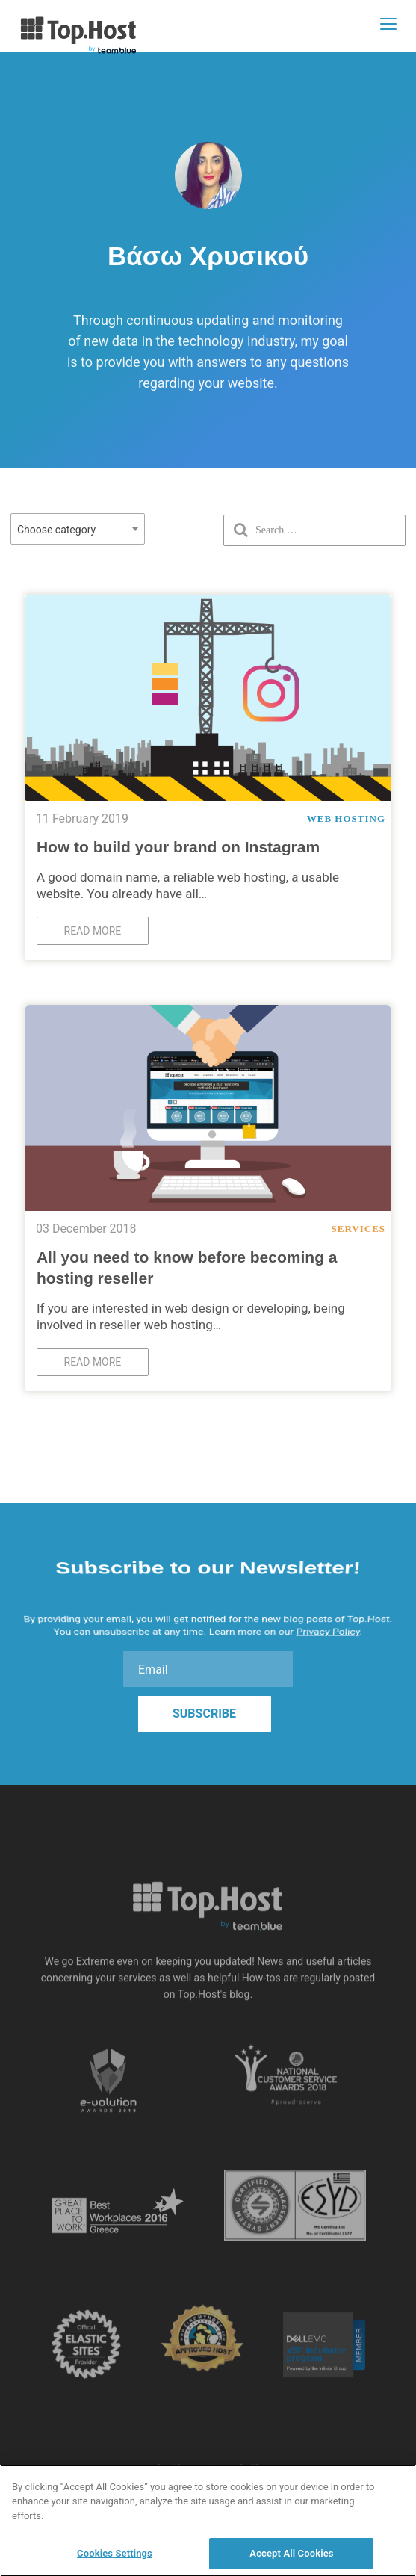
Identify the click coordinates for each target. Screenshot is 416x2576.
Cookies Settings (114, 2559)
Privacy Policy (328, 1627)
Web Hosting (346, 818)
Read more (93, 931)
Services (358, 1228)
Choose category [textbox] (56, 530)
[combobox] (77, 529)
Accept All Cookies (291, 2559)
